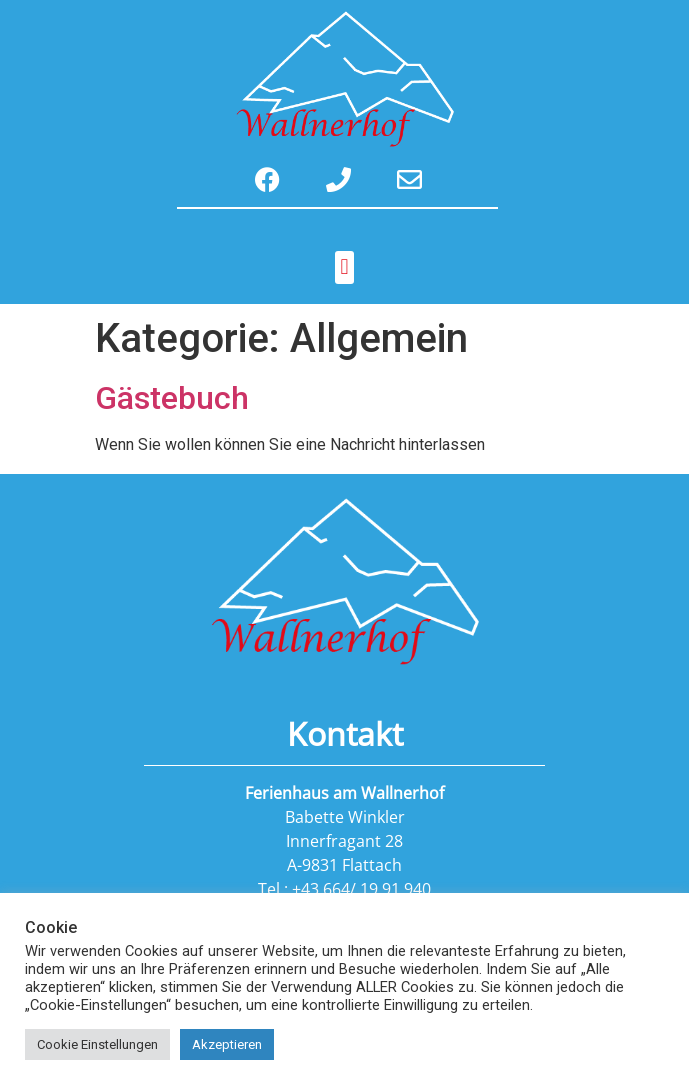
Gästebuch (172, 398)
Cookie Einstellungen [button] (97, 1044)
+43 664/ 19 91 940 (361, 889)
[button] (344, 267)
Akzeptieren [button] (227, 1044)
